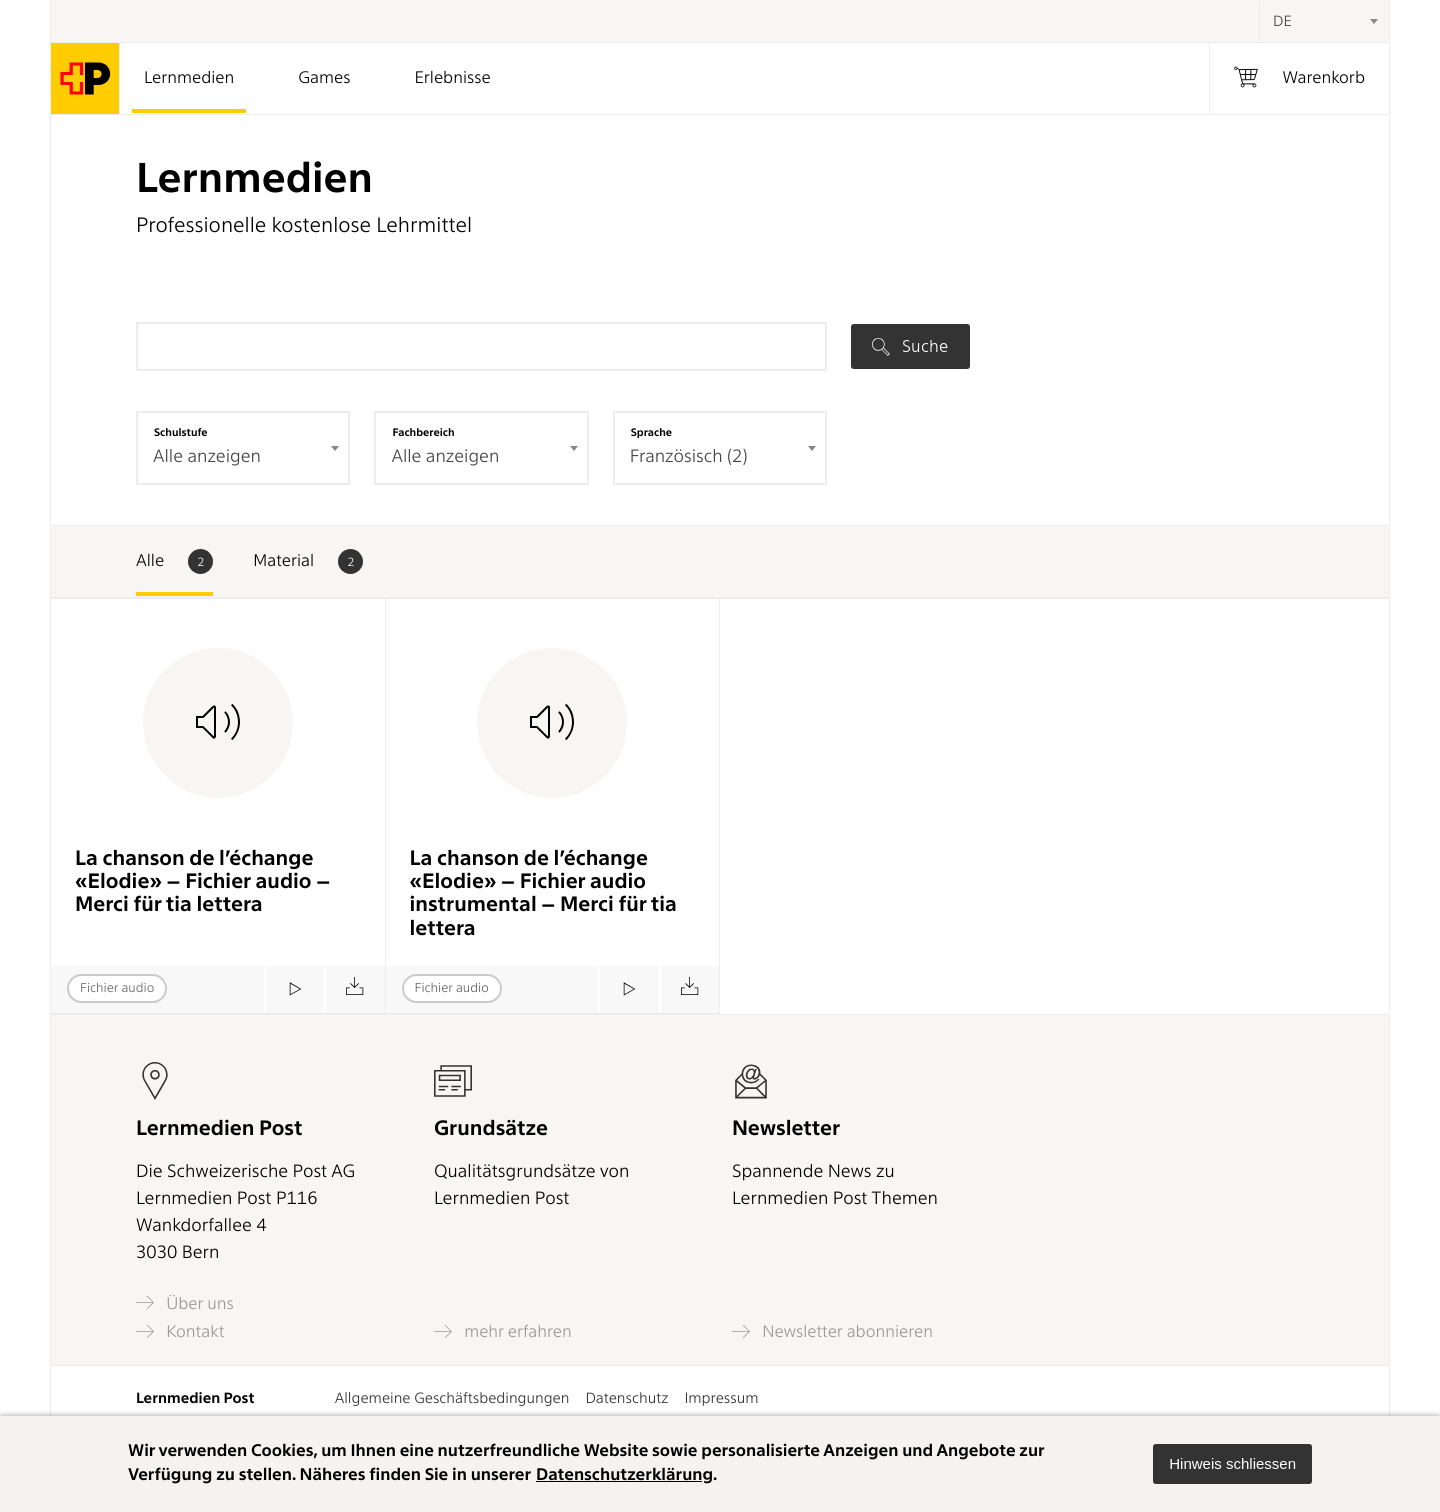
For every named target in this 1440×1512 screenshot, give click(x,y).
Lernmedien (189, 78)
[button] (1232, 1464)
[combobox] (1324, 21)
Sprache (651, 432)
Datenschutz (626, 1398)
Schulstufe (181, 432)
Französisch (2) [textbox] (689, 456)
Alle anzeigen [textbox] (207, 456)
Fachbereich (423, 432)
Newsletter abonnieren (832, 1331)
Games (324, 78)
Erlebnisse (452, 78)
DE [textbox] (1282, 21)
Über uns (185, 1302)
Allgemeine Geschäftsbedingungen (452, 1398)
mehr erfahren (503, 1331)
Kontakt (180, 1331)
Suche (910, 346)
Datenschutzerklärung (624, 1475)
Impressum (721, 1398)
